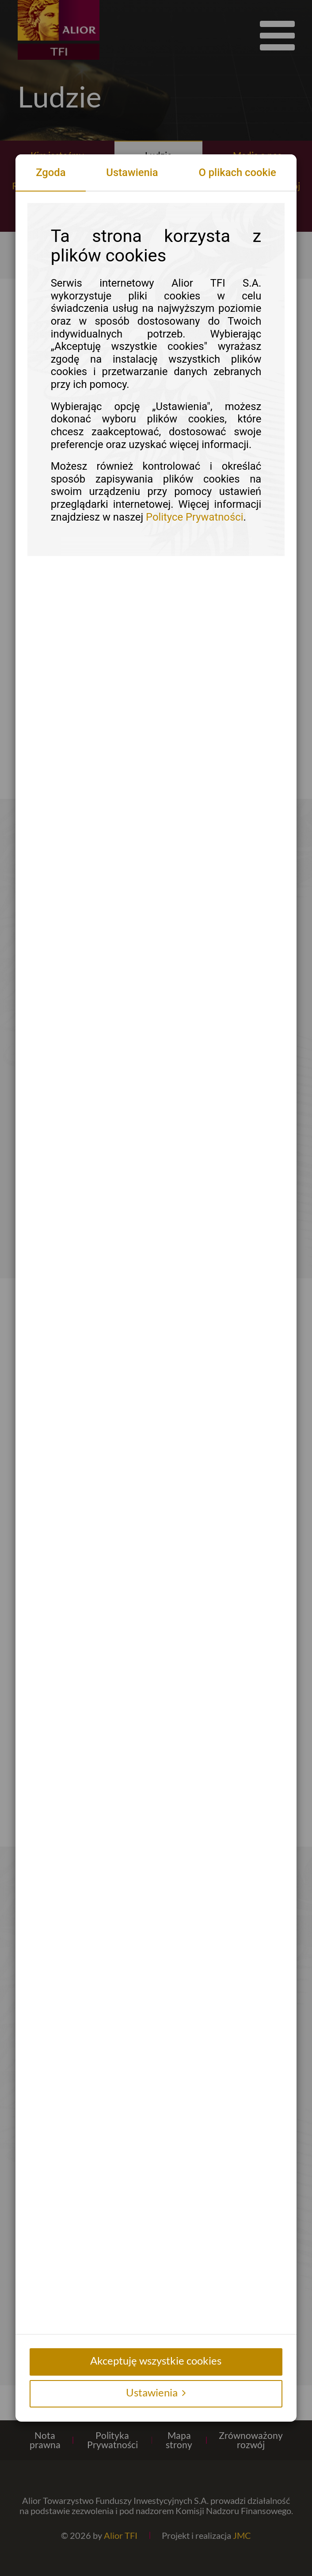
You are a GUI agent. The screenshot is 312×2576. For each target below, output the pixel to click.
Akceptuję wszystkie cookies (155, 2360)
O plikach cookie (237, 172)
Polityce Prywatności (194, 517)
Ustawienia (132, 172)
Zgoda (50, 172)
